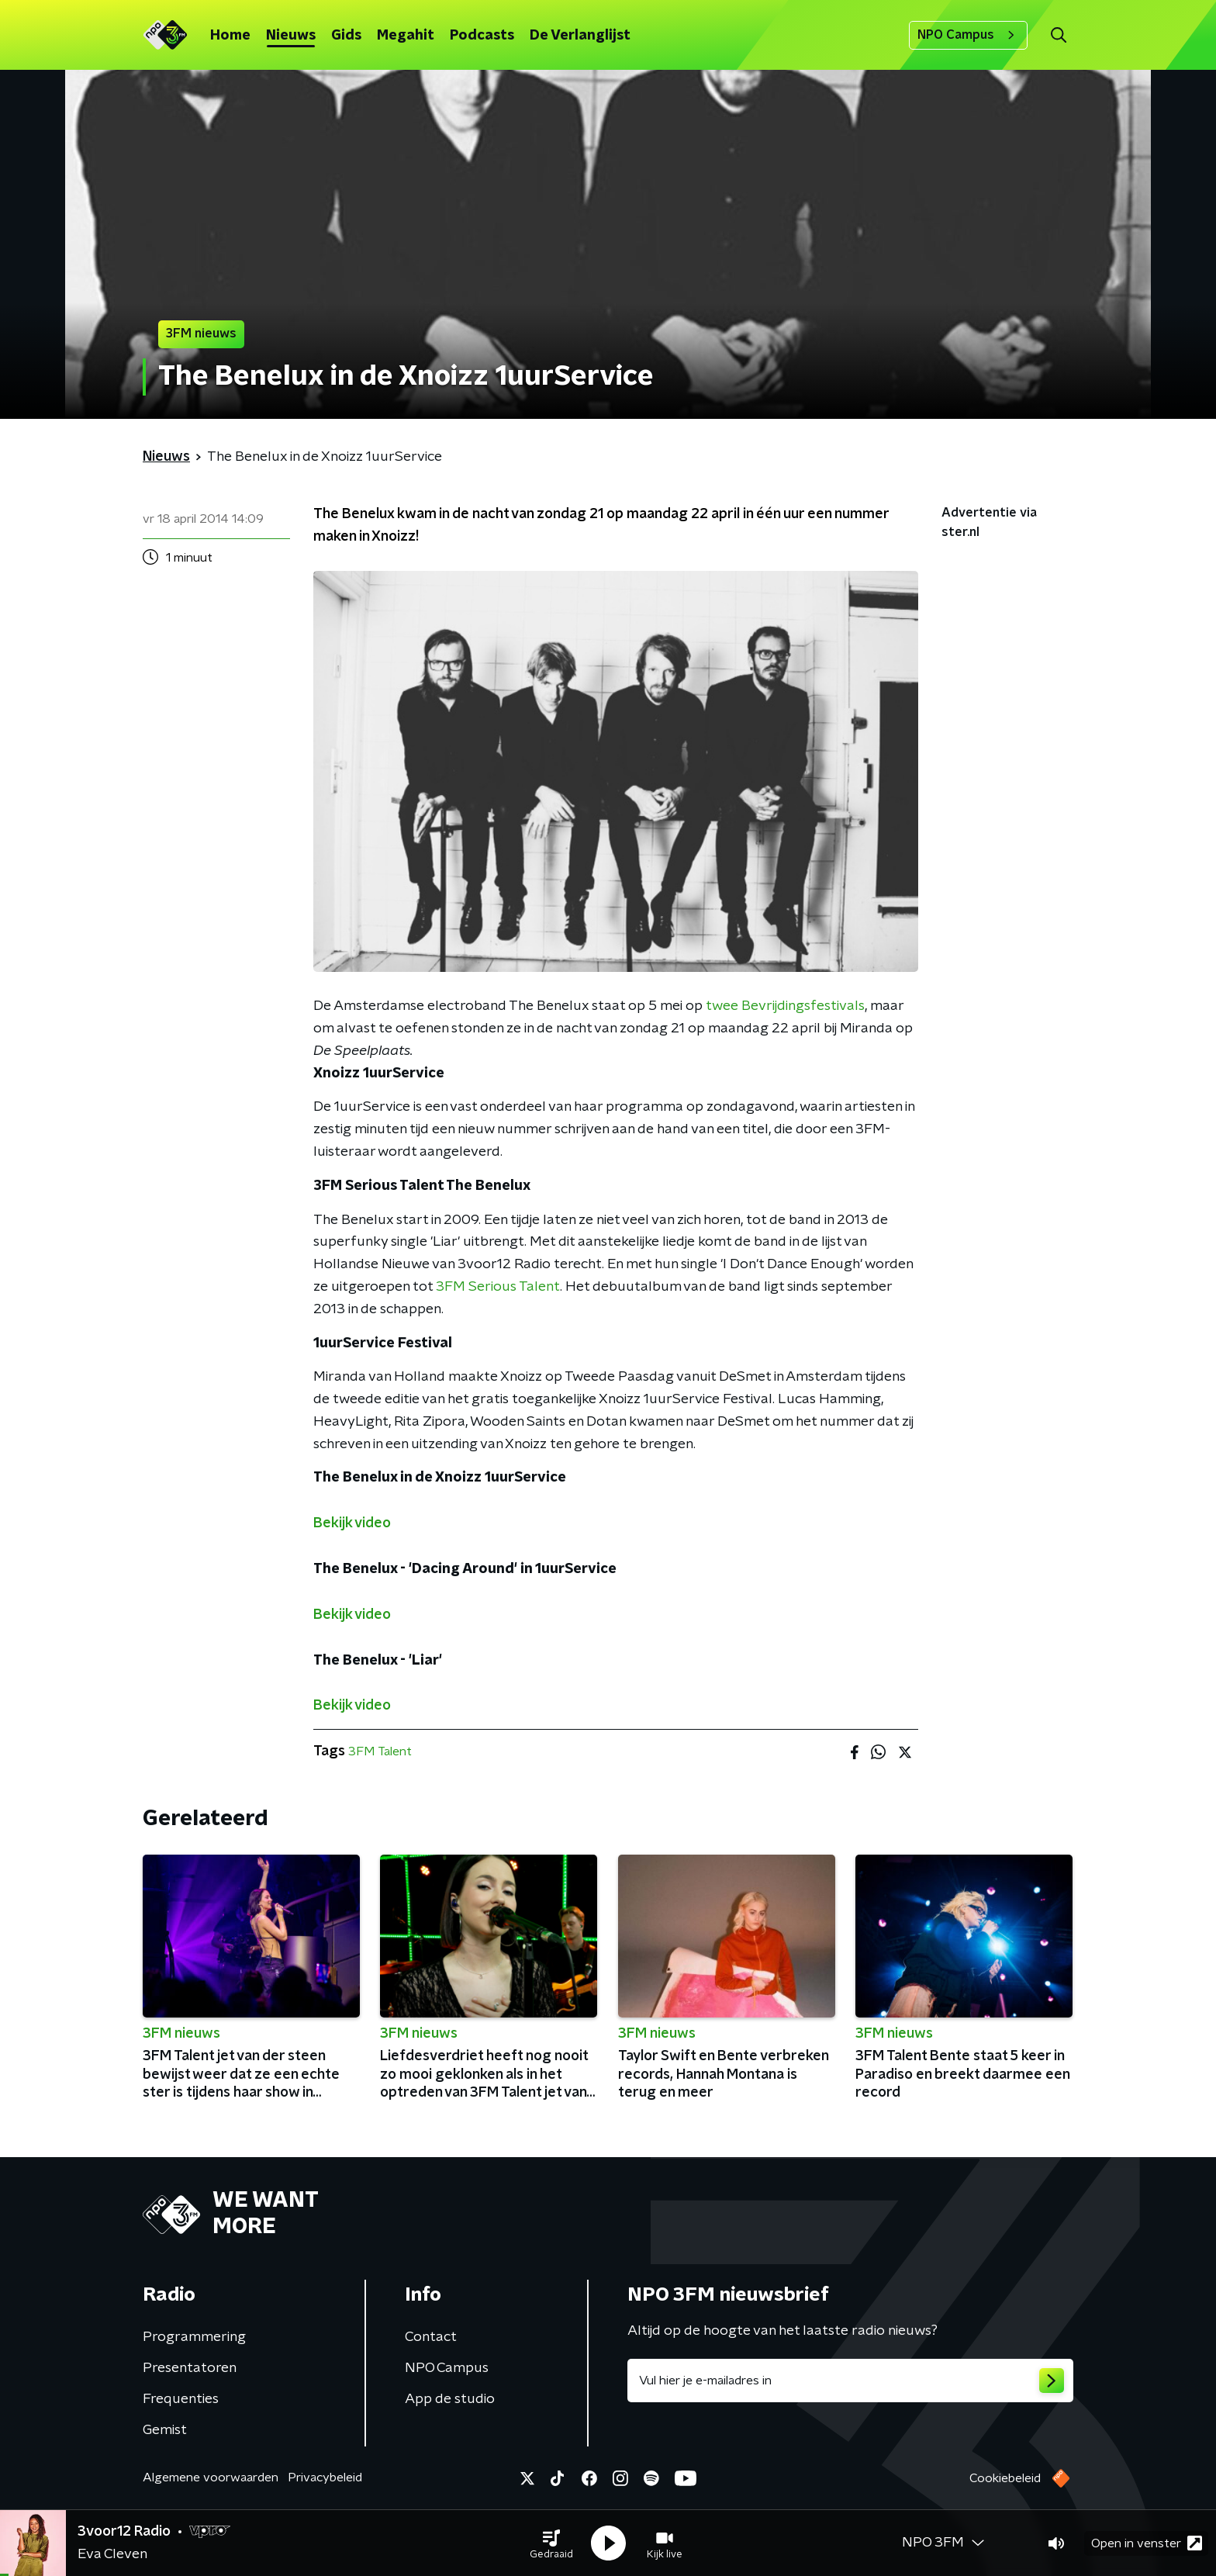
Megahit (405, 36)
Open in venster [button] (1146, 2543)
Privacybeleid (325, 2477)
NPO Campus (968, 35)
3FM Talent (380, 1751)
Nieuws (291, 36)
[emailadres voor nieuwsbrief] (850, 2380)
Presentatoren (190, 2368)
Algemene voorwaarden (210, 2477)
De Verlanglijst (580, 36)
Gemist (165, 2430)
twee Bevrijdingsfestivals (785, 1006)
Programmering (194, 2337)
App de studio (450, 2399)
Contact (431, 2337)
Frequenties (181, 2399)
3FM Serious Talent (498, 1287)
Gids (346, 36)
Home (230, 36)
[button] (551, 2543)
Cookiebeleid (1005, 2478)
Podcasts (482, 36)
